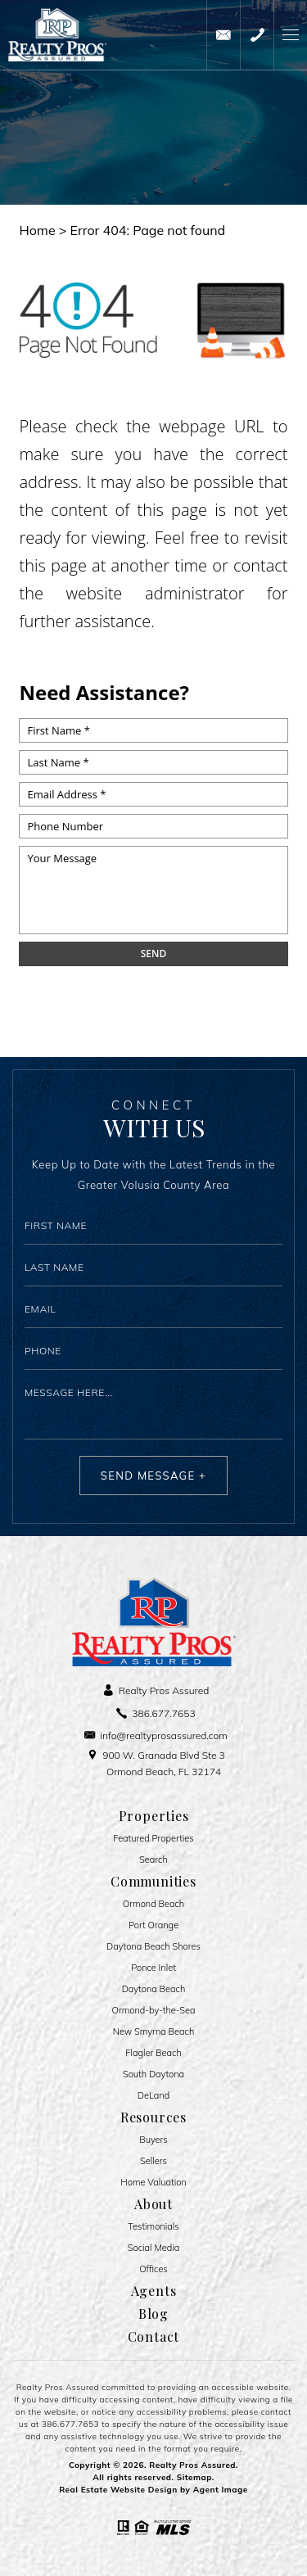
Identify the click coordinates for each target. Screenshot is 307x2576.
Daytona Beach (154, 1989)
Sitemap (194, 2477)
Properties (154, 1816)
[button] (290, 35)
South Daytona (153, 2074)
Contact (154, 2336)
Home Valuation (153, 2182)
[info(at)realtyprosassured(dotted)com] (223, 35)
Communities (153, 1881)
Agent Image (220, 2489)
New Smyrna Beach (154, 2031)
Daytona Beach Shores (153, 1946)
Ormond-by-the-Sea (154, 2010)
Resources (153, 2117)
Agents (154, 2291)
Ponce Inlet (153, 1968)
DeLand (153, 2095)
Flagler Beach (153, 2053)
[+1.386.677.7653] (257, 35)
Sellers (153, 2161)
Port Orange (153, 1925)
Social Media (154, 2248)
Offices (153, 2269)
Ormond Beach (153, 1904)
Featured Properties (153, 1838)
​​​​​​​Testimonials (153, 2226)
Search (153, 1859)
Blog (153, 2314)
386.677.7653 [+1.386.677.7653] (70, 2424)
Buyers (153, 2139)
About (153, 2204)
